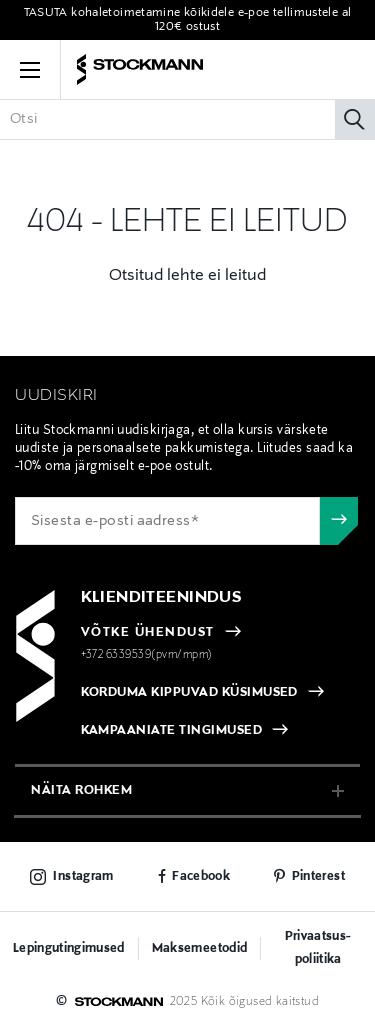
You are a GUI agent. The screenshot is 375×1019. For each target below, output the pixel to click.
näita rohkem (81, 790)
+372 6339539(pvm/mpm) (147, 655)
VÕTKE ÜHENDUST (148, 633)
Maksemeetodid (199, 949)
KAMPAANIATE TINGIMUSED (172, 731)
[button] (30, 70)
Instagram (83, 877)
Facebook (201, 877)
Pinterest (318, 877)
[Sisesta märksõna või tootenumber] (187, 119)
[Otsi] (355, 119)
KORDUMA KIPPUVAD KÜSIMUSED (189, 693)
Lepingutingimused (69, 949)
